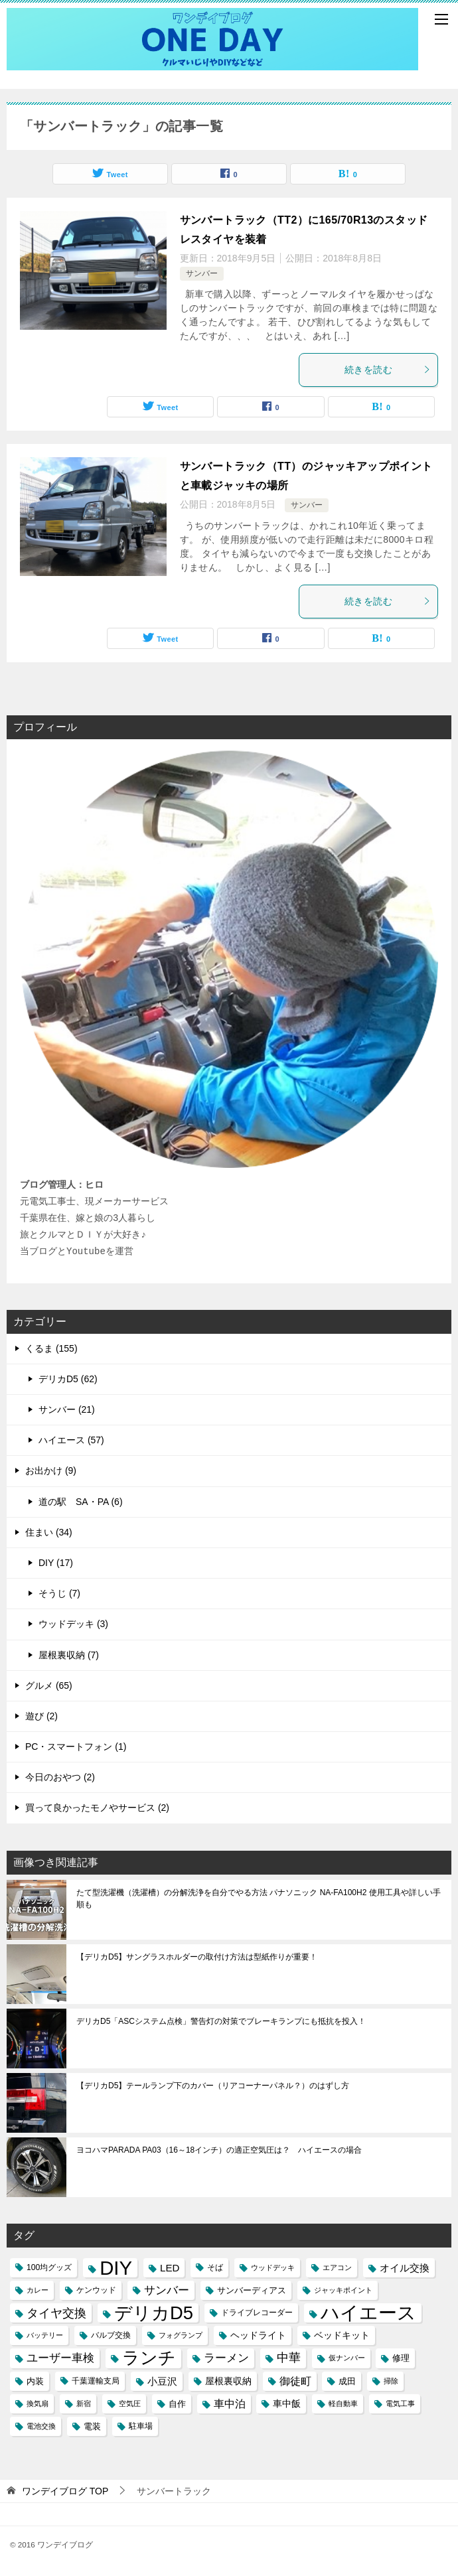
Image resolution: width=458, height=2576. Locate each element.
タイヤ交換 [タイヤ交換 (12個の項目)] (56, 2313)
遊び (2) (41, 1716)
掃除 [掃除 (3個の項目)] (391, 2381)
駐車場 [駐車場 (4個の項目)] (141, 2426)
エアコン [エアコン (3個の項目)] (337, 2267)
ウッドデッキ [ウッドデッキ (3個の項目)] (273, 2267)
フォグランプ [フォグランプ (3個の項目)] (180, 2335)
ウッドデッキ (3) (73, 1623)
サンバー (202, 273)
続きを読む (387, 369)
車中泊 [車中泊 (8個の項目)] (230, 2403)
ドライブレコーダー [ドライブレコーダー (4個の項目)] (257, 2312)
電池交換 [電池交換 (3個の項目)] (41, 2426)
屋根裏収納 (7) (68, 1655)
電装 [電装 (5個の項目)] (92, 2426)
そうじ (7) (59, 1593)
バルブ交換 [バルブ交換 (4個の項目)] (111, 2335)
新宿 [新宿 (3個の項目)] (83, 2403)
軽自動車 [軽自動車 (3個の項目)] (343, 2403)
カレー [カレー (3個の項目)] (37, 2290)
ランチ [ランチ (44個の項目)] (149, 2358)
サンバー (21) (66, 1409)
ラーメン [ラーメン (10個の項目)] (226, 2357)
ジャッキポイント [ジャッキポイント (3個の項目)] (343, 2290)
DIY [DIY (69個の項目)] (116, 2267)
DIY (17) (55, 1562)
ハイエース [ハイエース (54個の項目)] (368, 2313)
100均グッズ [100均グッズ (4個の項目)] (49, 2267)
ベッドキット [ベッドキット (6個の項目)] (342, 2335)
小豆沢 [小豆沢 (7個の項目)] (162, 2381)
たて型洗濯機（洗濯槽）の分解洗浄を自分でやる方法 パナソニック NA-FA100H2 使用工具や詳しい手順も (258, 1898)
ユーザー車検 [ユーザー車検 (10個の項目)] (60, 2357)
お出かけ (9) (50, 1470)
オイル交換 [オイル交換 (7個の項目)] (404, 2267)
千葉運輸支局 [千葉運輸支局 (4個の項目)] (95, 2381)
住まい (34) (48, 1532)
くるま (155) (51, 1348)
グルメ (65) (48, 1685)
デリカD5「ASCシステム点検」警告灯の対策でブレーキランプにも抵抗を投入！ (221, 2021)
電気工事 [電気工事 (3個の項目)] (400, 2403)
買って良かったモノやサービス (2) (97, 1807)
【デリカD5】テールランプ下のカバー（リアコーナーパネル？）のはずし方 (212, 2085)
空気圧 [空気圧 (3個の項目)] (130, 2403)
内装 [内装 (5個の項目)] (35, 2381)
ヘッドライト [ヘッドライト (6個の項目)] (258, 2335)
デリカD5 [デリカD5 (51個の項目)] (153, 2313)
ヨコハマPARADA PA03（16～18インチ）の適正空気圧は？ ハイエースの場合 (219, 2150)
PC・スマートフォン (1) (75, 1746)
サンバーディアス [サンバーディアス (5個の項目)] (251, 2290)
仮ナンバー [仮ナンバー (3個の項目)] (347, 2358)
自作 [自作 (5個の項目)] (177, 2404)
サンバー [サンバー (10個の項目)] (166, 2290)
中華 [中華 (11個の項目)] (289, 2357)
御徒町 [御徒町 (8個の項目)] (295, 2381)
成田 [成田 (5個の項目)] (347, 2381)
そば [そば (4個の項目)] (215, 2267)
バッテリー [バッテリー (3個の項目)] (45, 2335)
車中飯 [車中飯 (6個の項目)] (287, 2403)
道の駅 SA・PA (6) (80, 1501)
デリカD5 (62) (68, 1379)
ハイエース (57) (71, 1440)
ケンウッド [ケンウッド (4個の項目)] (96, 2290)
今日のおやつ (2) (60, 1777)
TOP (65, 2491)
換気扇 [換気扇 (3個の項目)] (37, 2403)
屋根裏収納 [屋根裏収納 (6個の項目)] (228, 2381)
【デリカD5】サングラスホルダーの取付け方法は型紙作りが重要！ (196, 1957)
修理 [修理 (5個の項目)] (401, 2358)
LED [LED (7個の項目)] (169, 2267)
